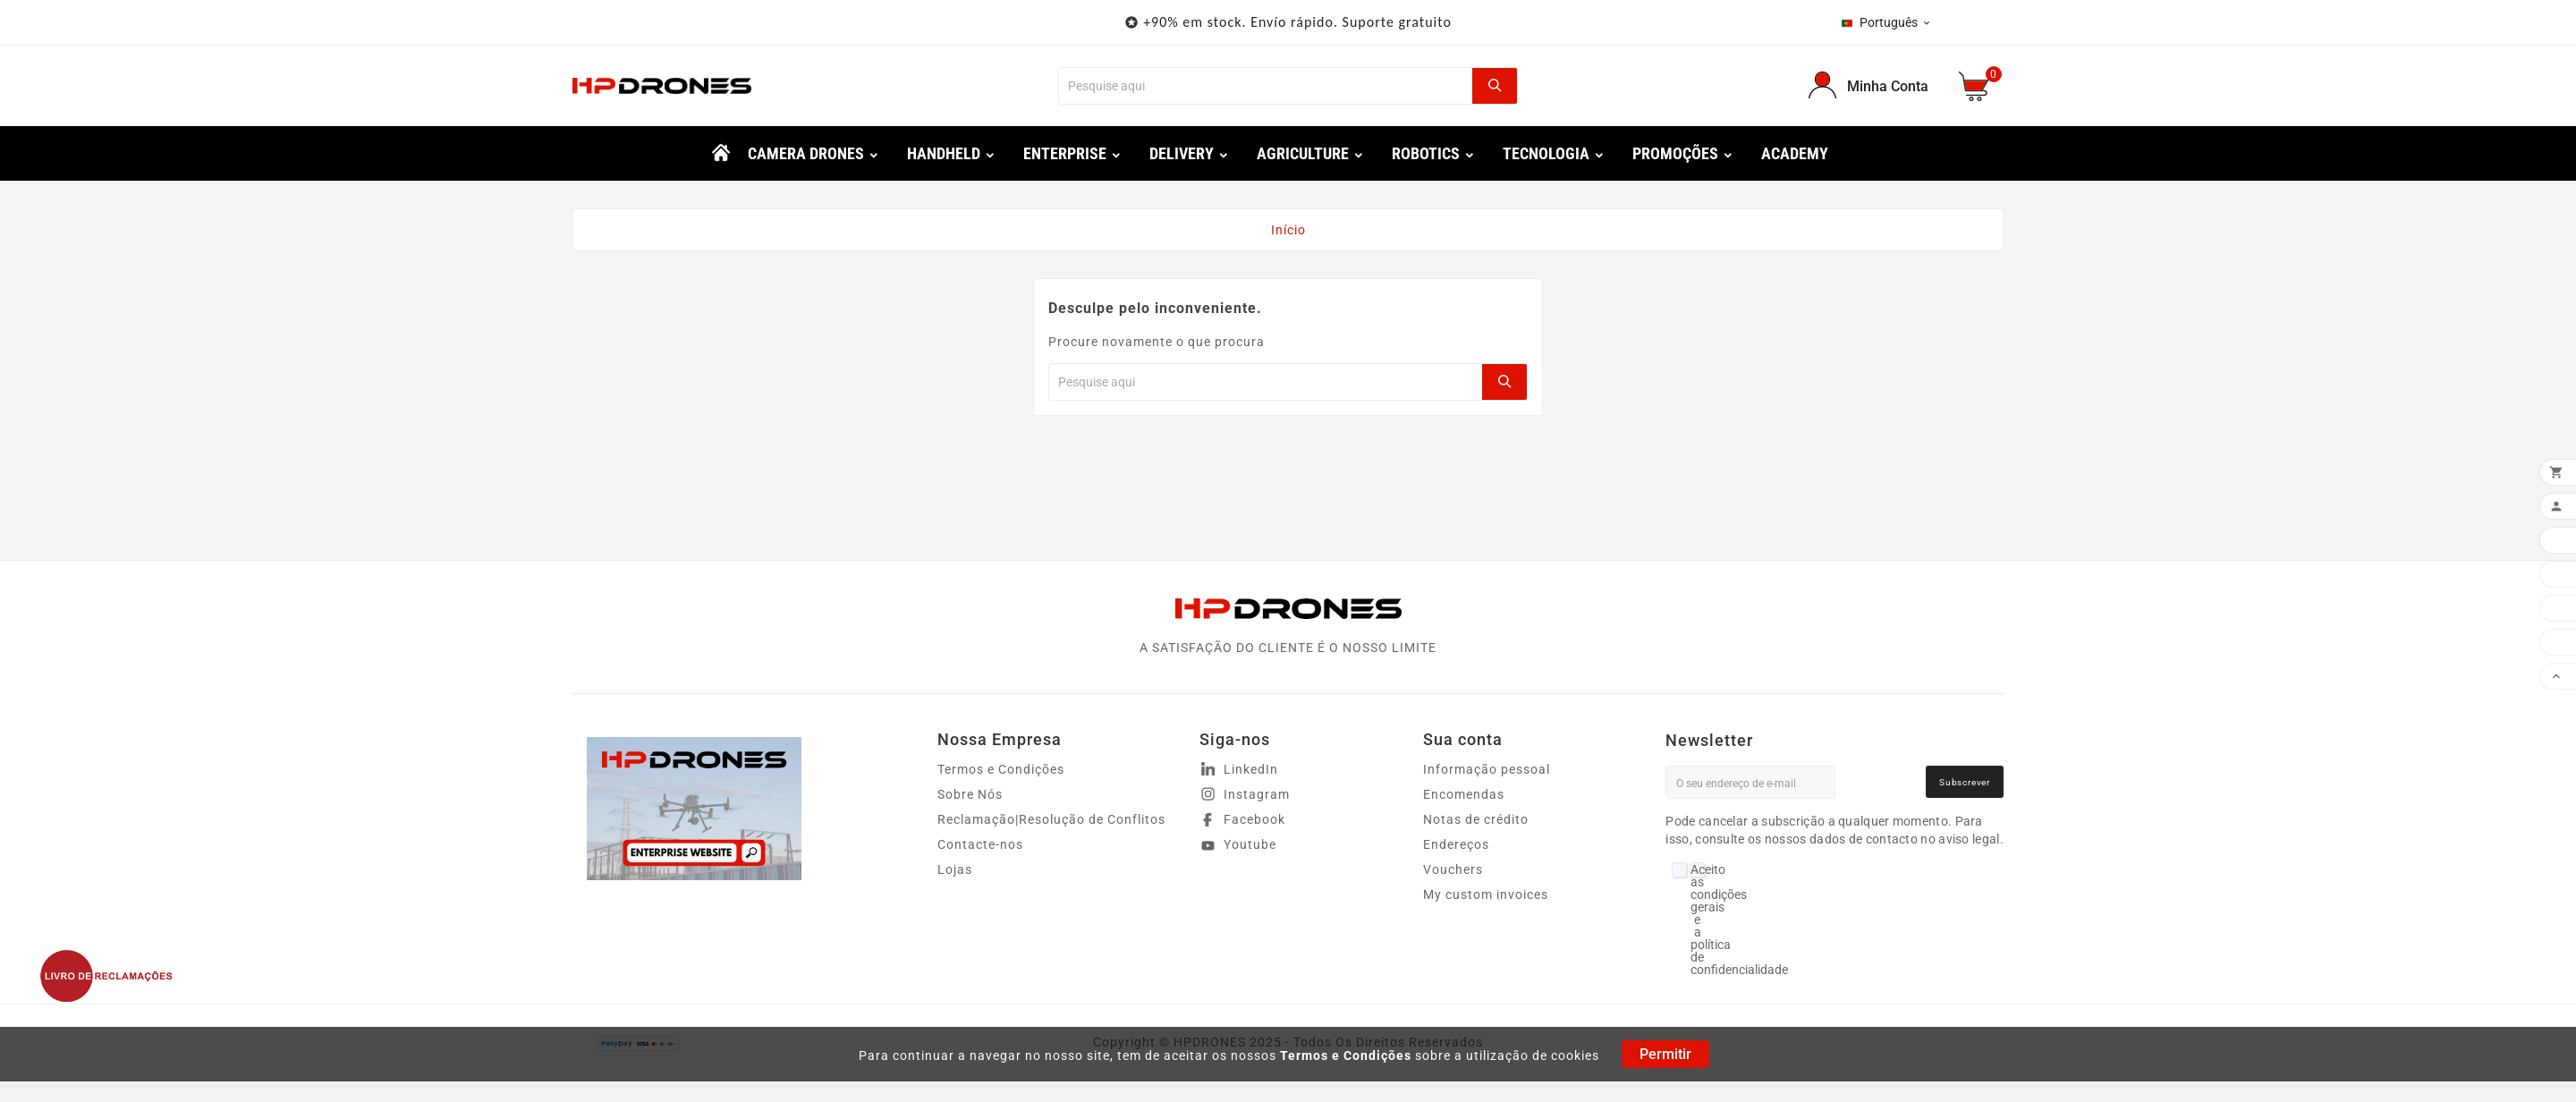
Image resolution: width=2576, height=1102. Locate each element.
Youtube (1250, 844)
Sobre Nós (970, 794)
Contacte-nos (980, 844)
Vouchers (1453, 869)
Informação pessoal (1486, 769)
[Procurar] (1265, 86)
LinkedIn (1251, 769)
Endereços (1456, 844)
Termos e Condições (1345, 1055)
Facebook (1254, 819)
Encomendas (1463, 794)
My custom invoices (1485, 894)
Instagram (1257, 794)
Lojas (954, 869)
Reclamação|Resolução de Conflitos (1051, 819)
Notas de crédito (1476, 819)
